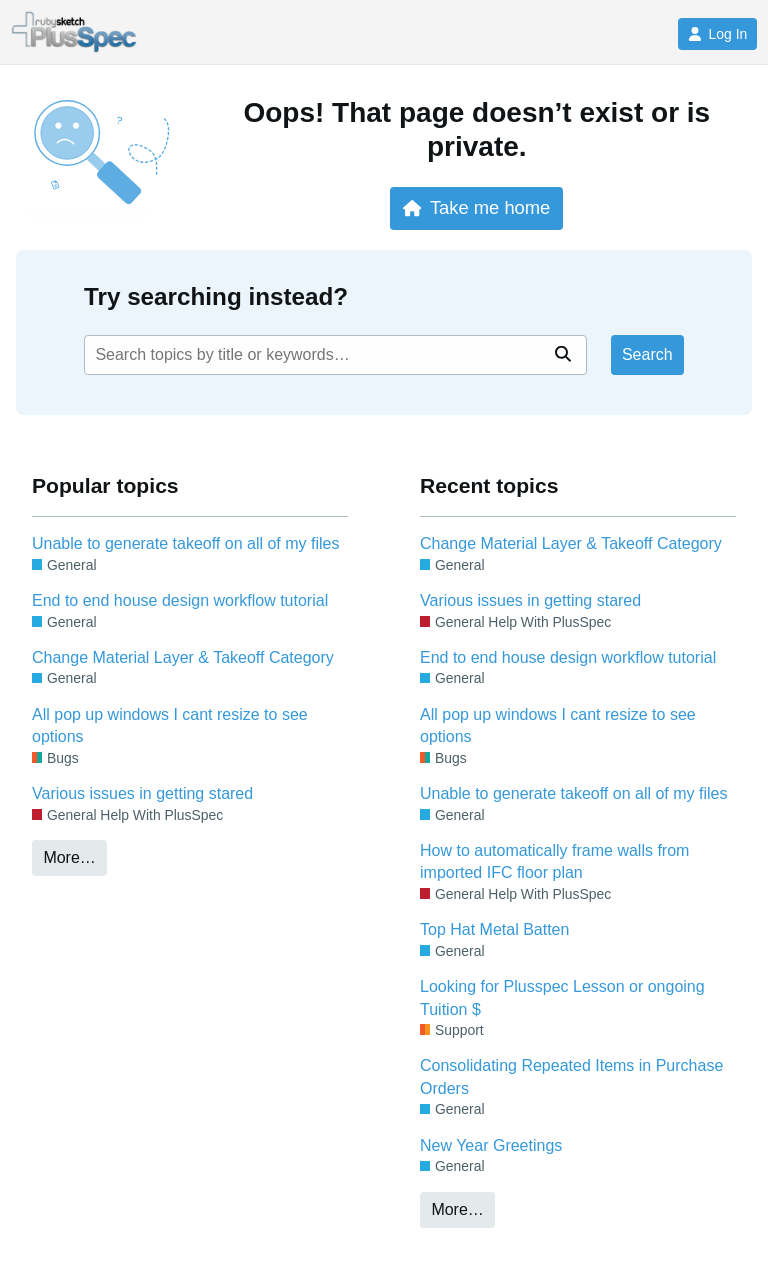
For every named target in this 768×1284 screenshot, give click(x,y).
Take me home (476, 207)
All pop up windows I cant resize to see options (170, 725)
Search (647, 354)
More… (69, 857)
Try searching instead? (216, 296)
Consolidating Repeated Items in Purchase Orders (571, 1076)
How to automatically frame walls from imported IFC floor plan (554, 861)
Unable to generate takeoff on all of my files (185, 543)
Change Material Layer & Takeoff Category (183, 657)
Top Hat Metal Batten (494, 929)
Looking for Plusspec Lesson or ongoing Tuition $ (562, 997)
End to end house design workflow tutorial (180, 600)
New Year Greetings (491, 1145)
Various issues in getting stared (142, 793)
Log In (717, 34)
